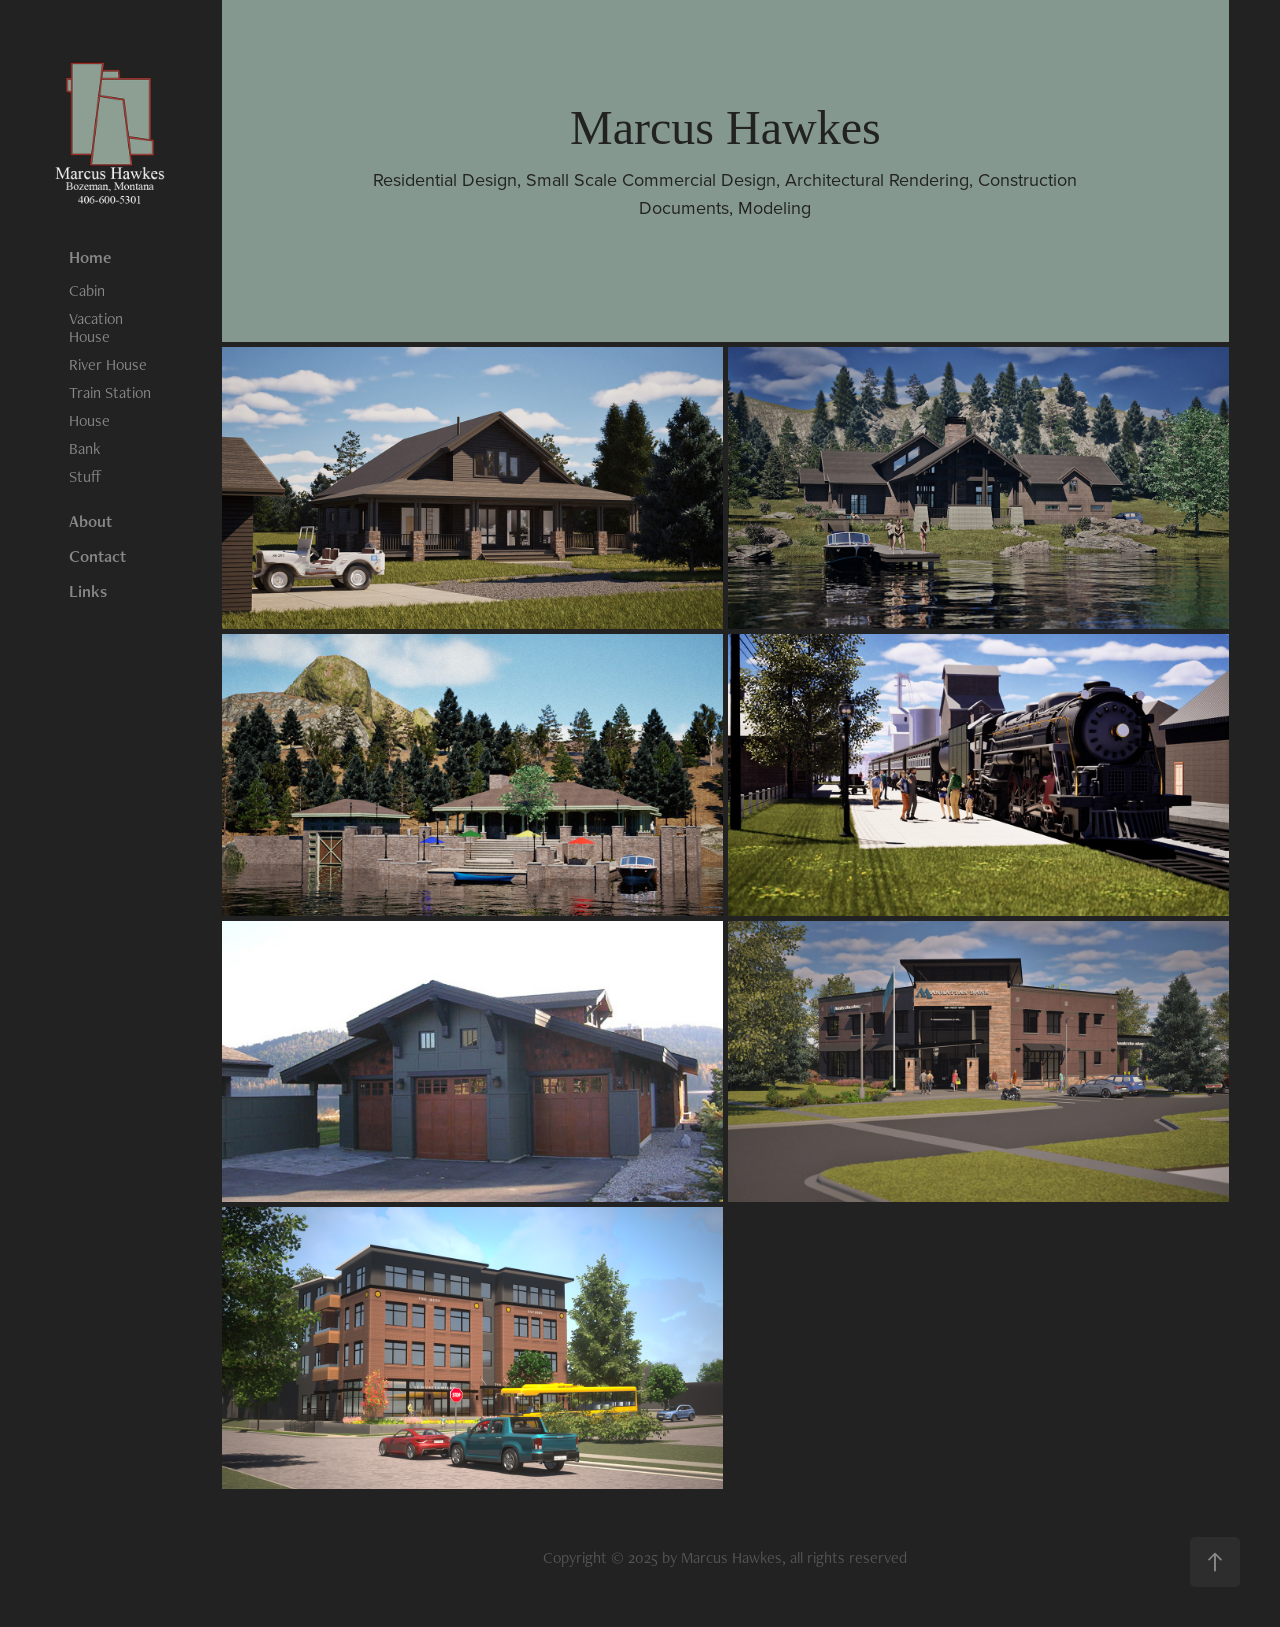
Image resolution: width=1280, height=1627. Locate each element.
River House (108, 364)
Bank (84, 448)
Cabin (87, 290)
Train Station (110, 392)
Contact (97, 556)
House (89, 420)
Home (90, 257)
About (90, 521)
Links (88, 591)
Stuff (85, 476)
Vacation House (96, 327)
